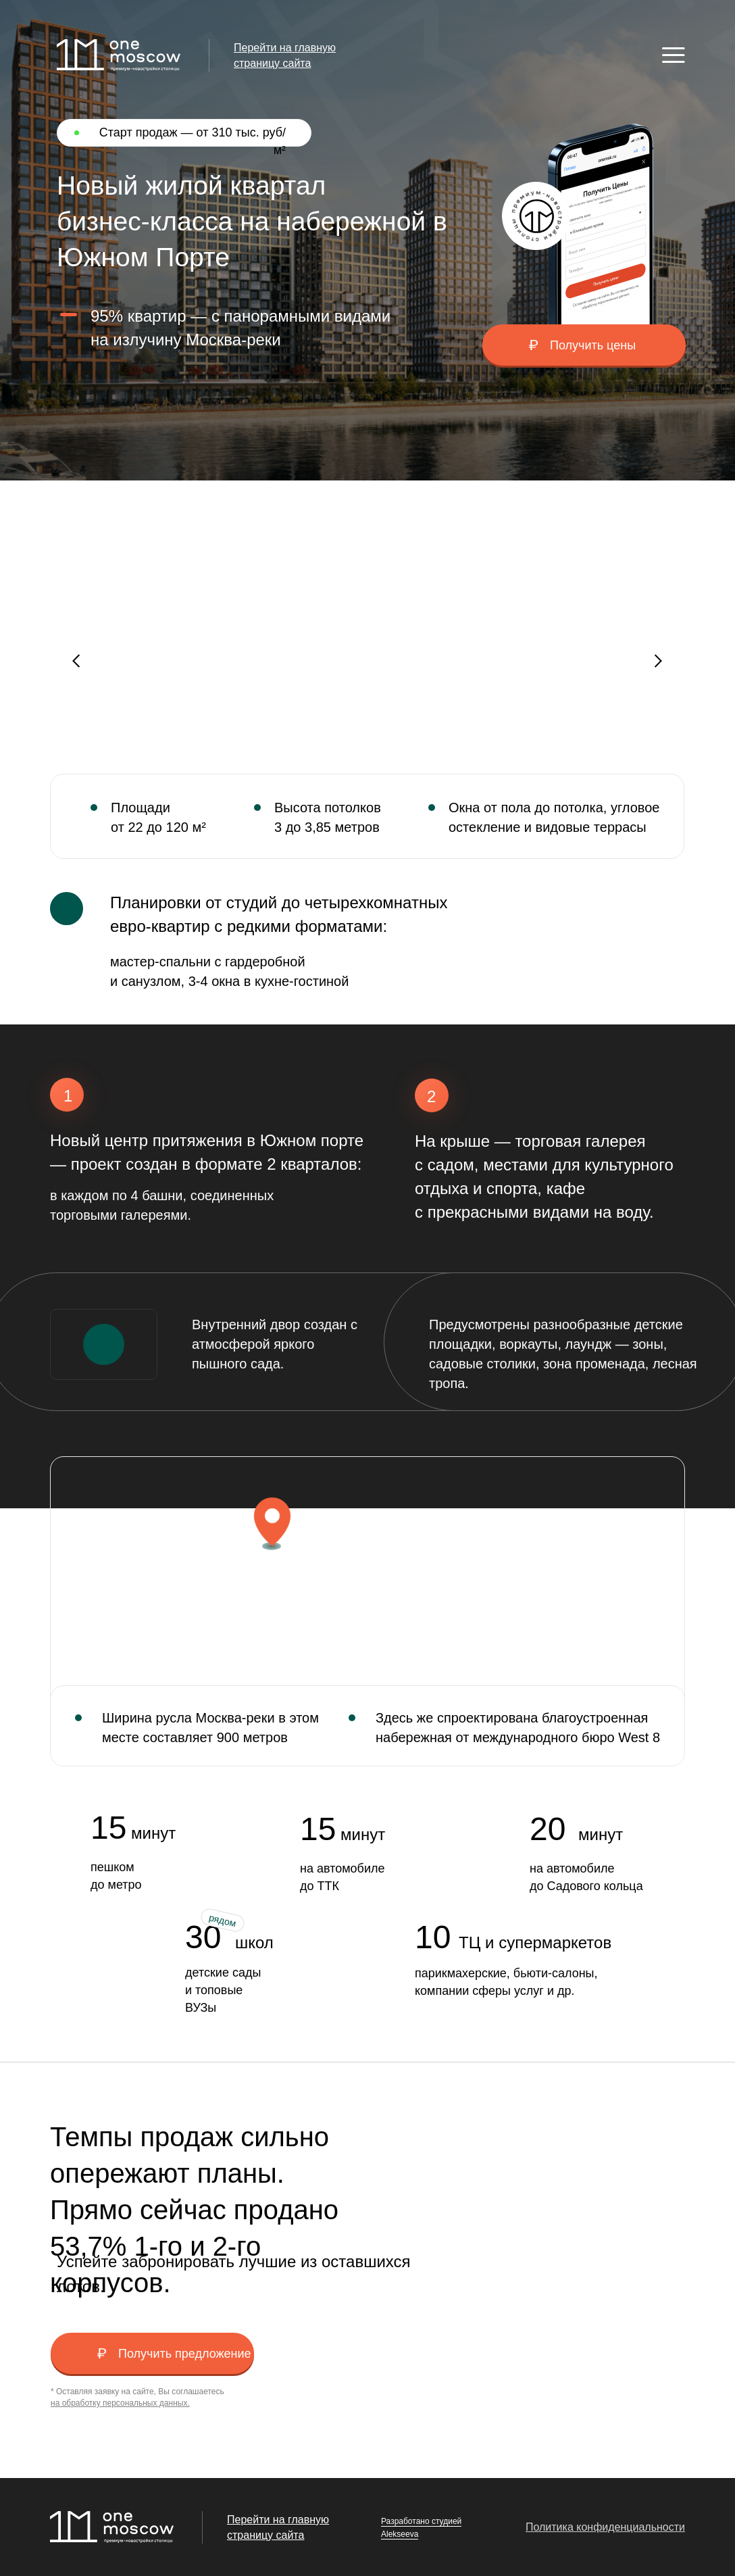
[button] (584, 345)
